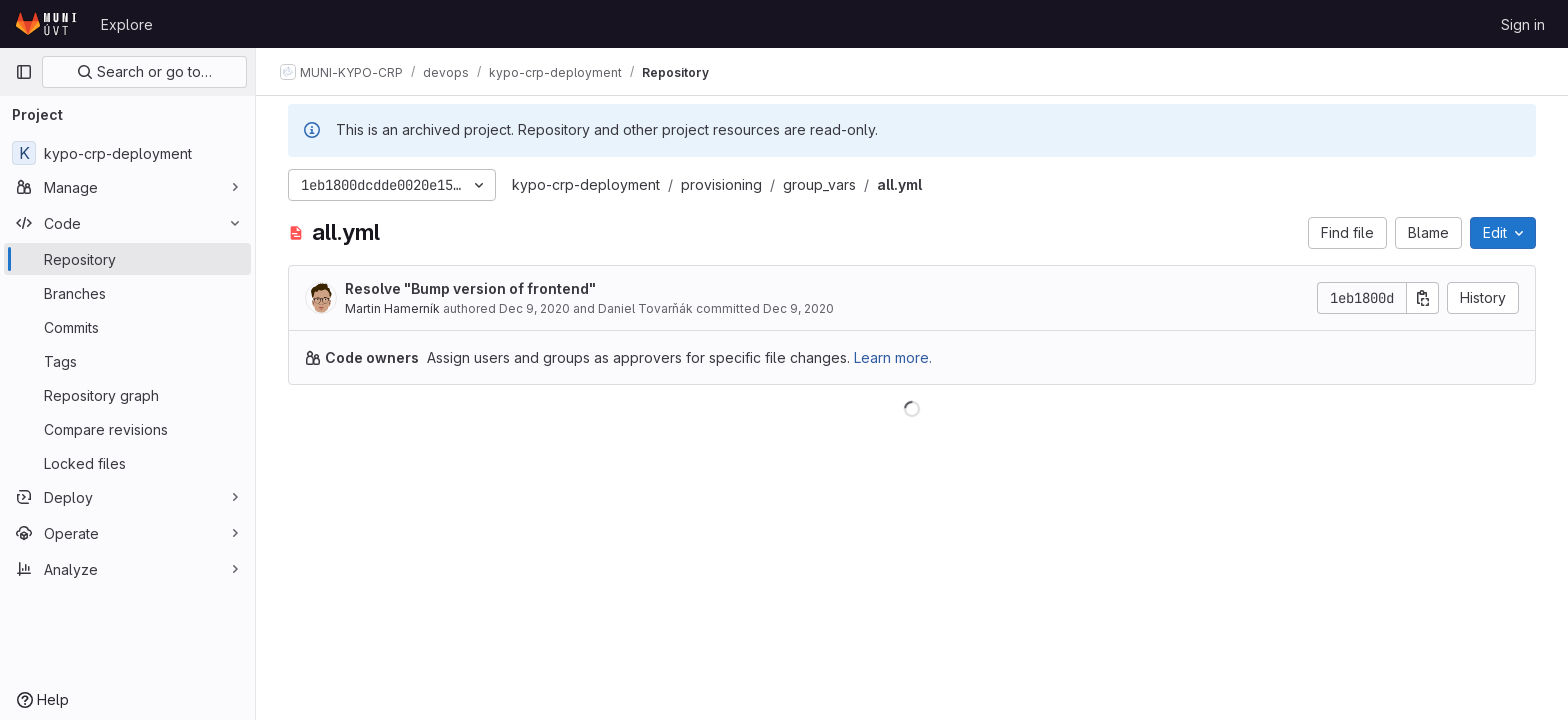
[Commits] (127, 327)
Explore (127, 24)
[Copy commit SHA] (1423, 298)
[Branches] (127, 293)
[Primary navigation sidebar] (24, 72)
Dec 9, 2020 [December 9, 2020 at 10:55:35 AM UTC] (534, 308)
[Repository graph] (127, 395)
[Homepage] (48, 24)
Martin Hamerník (392, 308)
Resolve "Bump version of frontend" (470, 288)
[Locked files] (127, 463)
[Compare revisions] (127, 429)
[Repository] (127, 259)
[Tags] (127, 361)
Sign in (1523, 24)
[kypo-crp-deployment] (127, 153)
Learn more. (893, 357)
